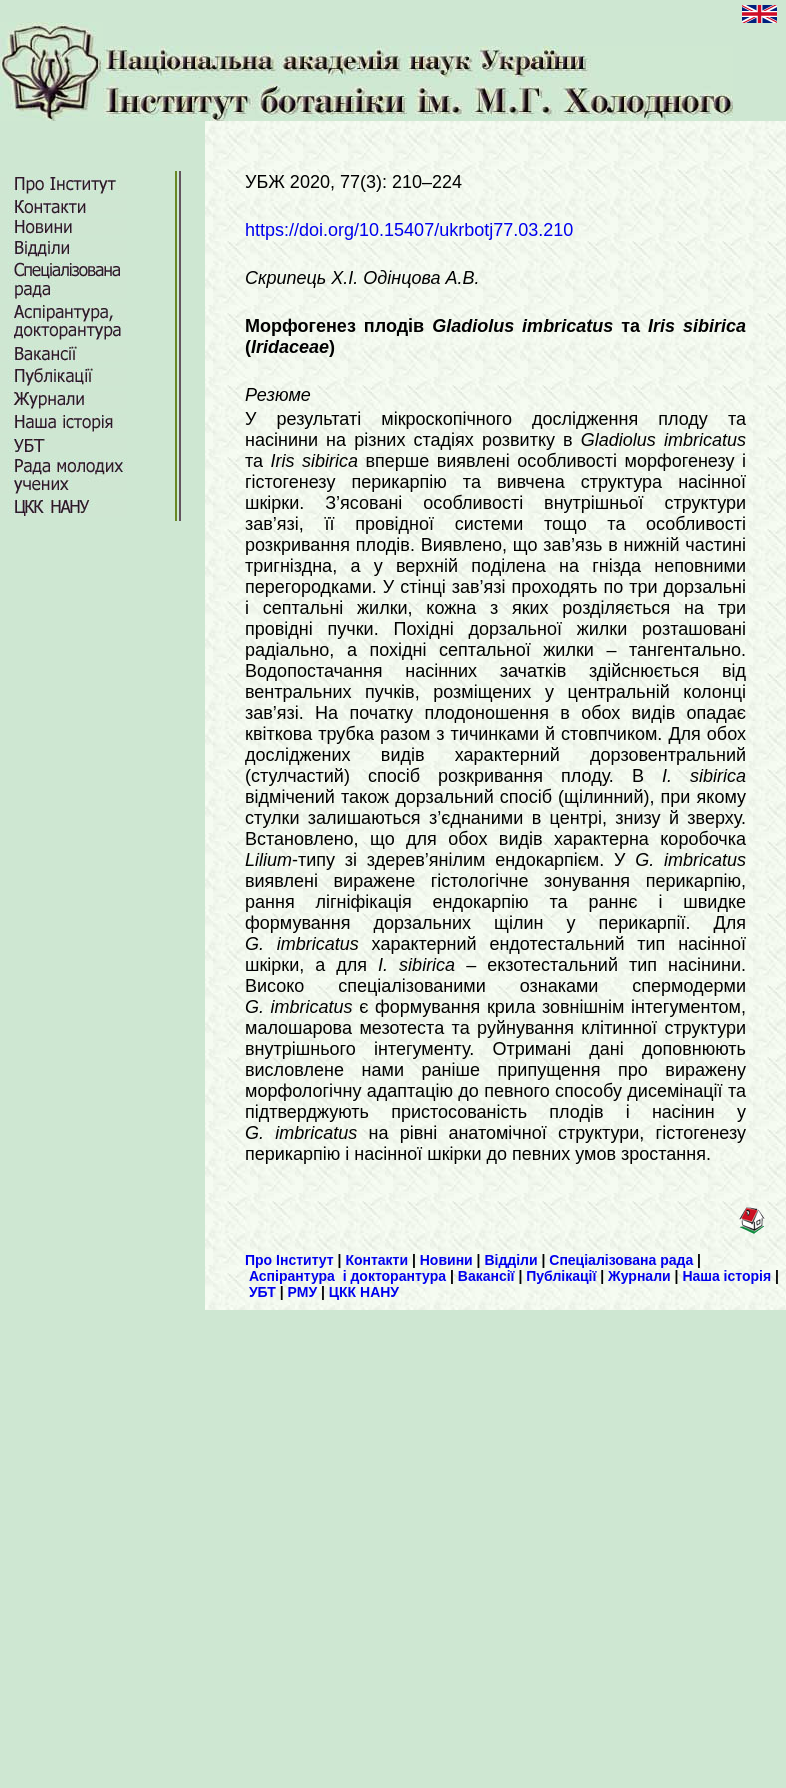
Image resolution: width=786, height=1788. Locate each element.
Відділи (510, 1260)
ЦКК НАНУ (364, 1292)
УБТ (262, 1292)
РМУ (303, 1292)
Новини (446, 1260)
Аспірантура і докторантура (347, 1276)
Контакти (376, 1260)
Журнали (639, 1276)
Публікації (561, 1276)
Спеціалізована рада (621, 1260)
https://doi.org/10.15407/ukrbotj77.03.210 (409, 230)
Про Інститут (289, 1260)
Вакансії (486, 1276)
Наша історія (726, 1276)
